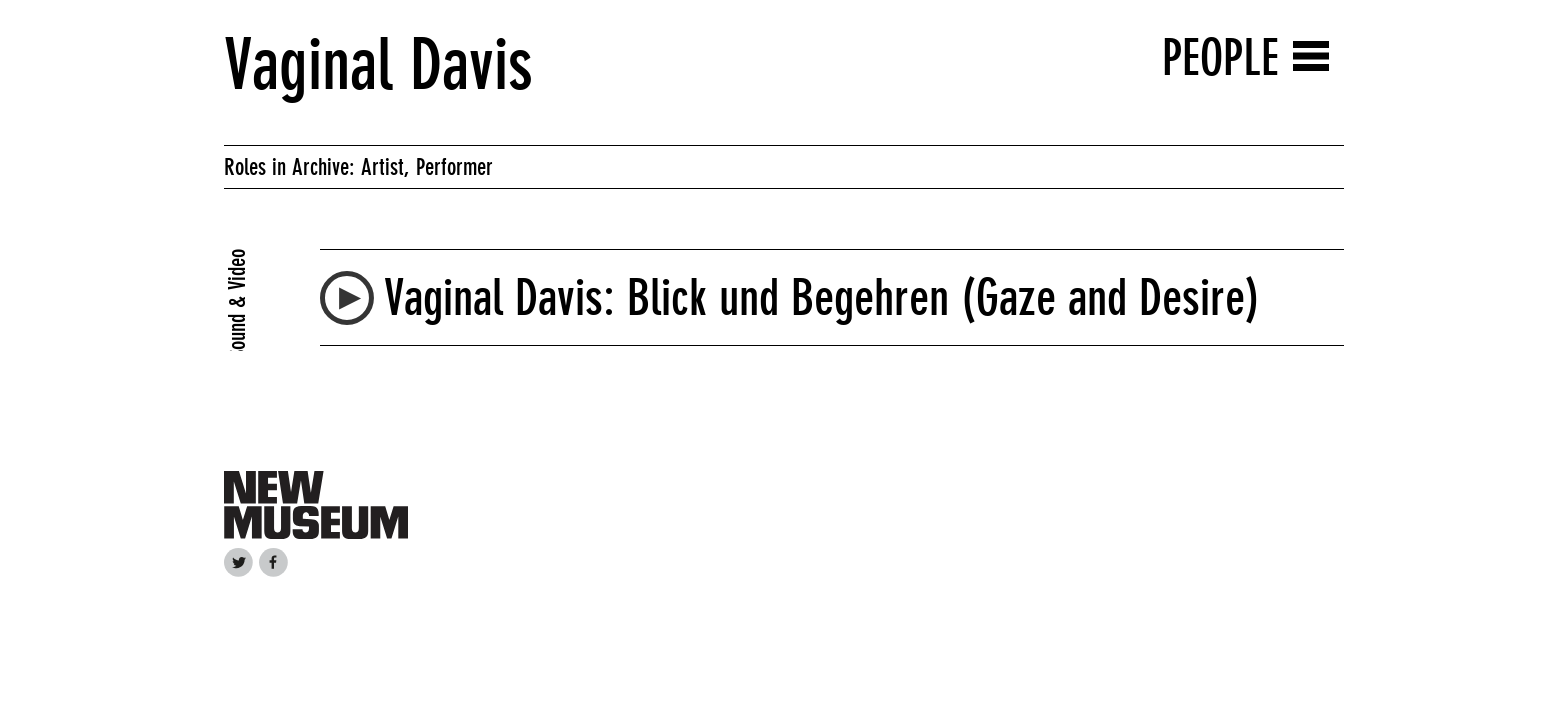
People (1220, 57)
